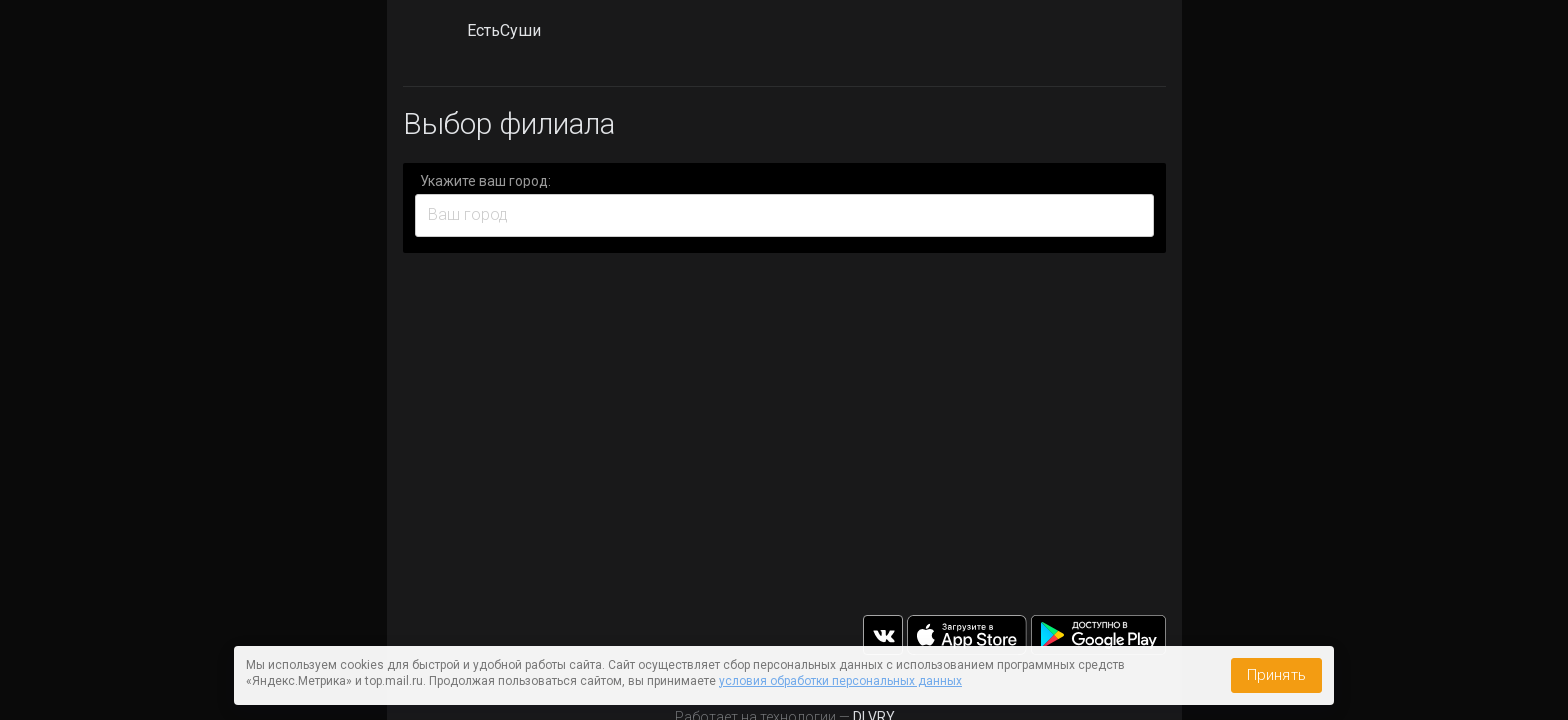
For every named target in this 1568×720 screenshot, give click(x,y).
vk (883, 635)
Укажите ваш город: (485, 181)
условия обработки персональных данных (840, 681)
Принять (1276, 675)
